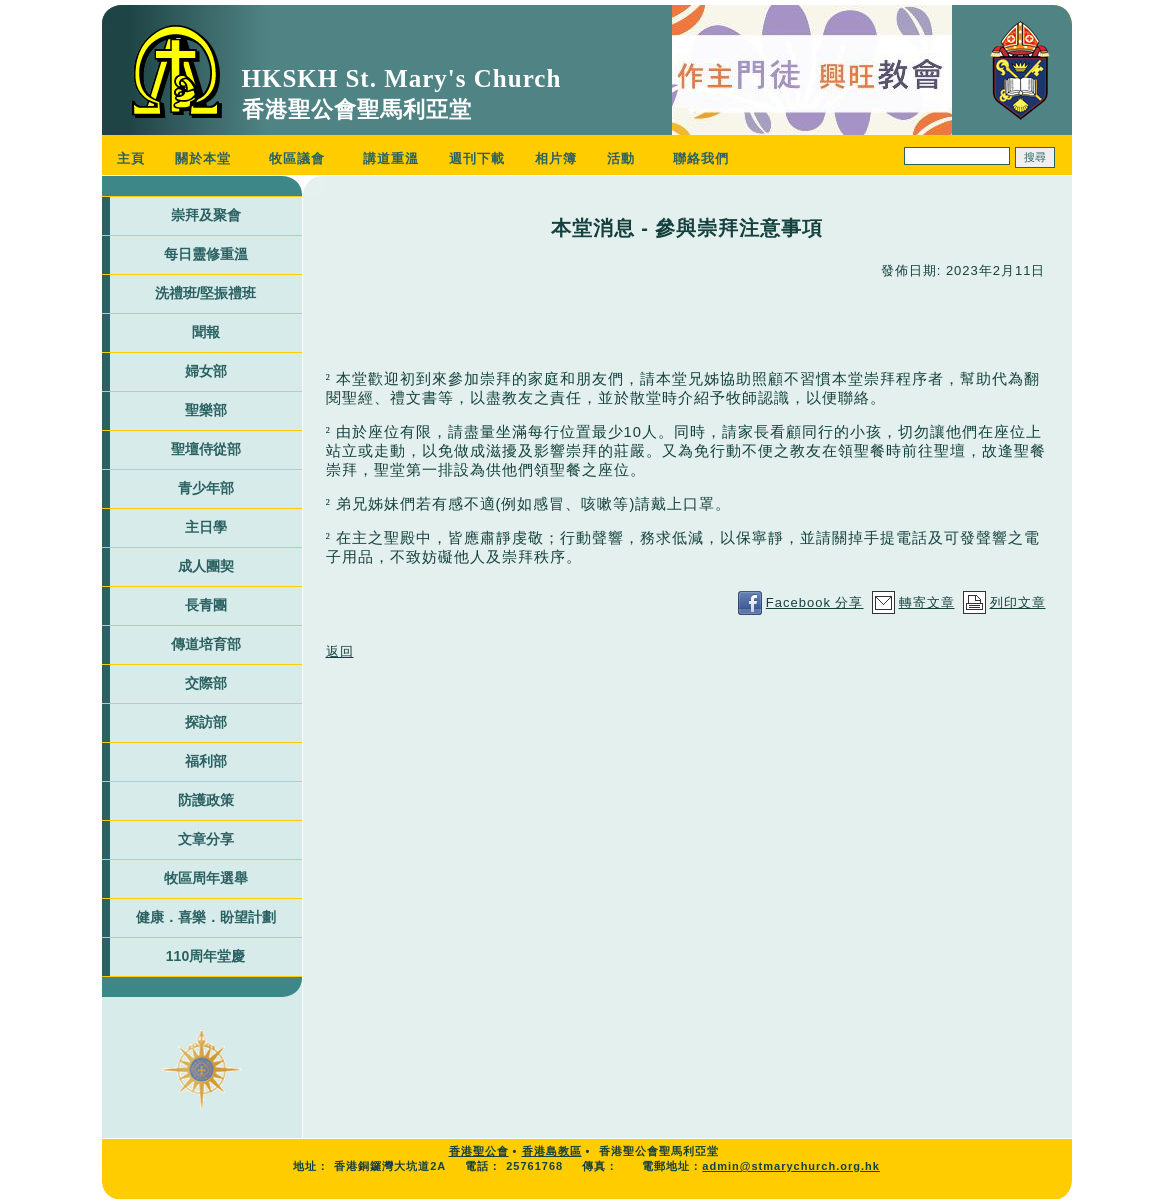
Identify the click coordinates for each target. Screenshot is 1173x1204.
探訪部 (206, 722)
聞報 (206, 332)
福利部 (206, 761)
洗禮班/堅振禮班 (206, 293)
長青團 (206, 605)
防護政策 (206, 800)
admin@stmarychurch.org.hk (791, 1166)
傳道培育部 (206, 644)
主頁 (131, 158)
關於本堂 (203, 158)
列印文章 (1018, 602)
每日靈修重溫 (206, 254)
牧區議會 (297, 158)
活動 (621, 158)
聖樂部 (206, 410)
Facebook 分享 (815, 602)
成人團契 (206, 566)
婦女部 (206, 371)
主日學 (206, 527)
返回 (340, 651)
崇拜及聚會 (206, 215)
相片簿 (556, 158)
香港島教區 (552, 1151)
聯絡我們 (701, 158)
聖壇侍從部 (206, 449)
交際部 (206, 683)
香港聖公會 (479, 1151)
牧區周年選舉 (206, 878)
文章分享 (206, 839)
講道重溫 (391, 158)
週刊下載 (477, 158)
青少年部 (206, 488)
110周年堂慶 (205, 956)
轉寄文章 (927, 602)
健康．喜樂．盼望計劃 (206, 917)
